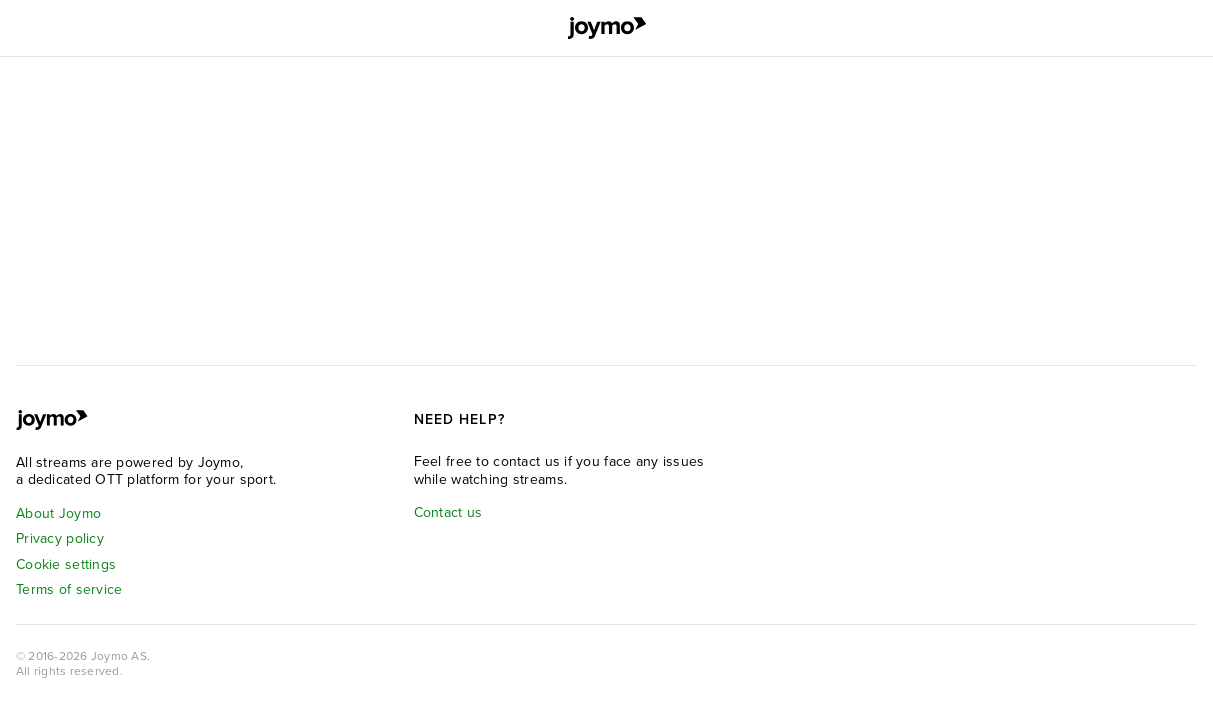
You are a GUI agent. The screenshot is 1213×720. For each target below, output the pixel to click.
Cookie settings (66, 564)
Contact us (448, 512)
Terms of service (69, 589)
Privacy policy (60, 538)
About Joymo (58, 513)
